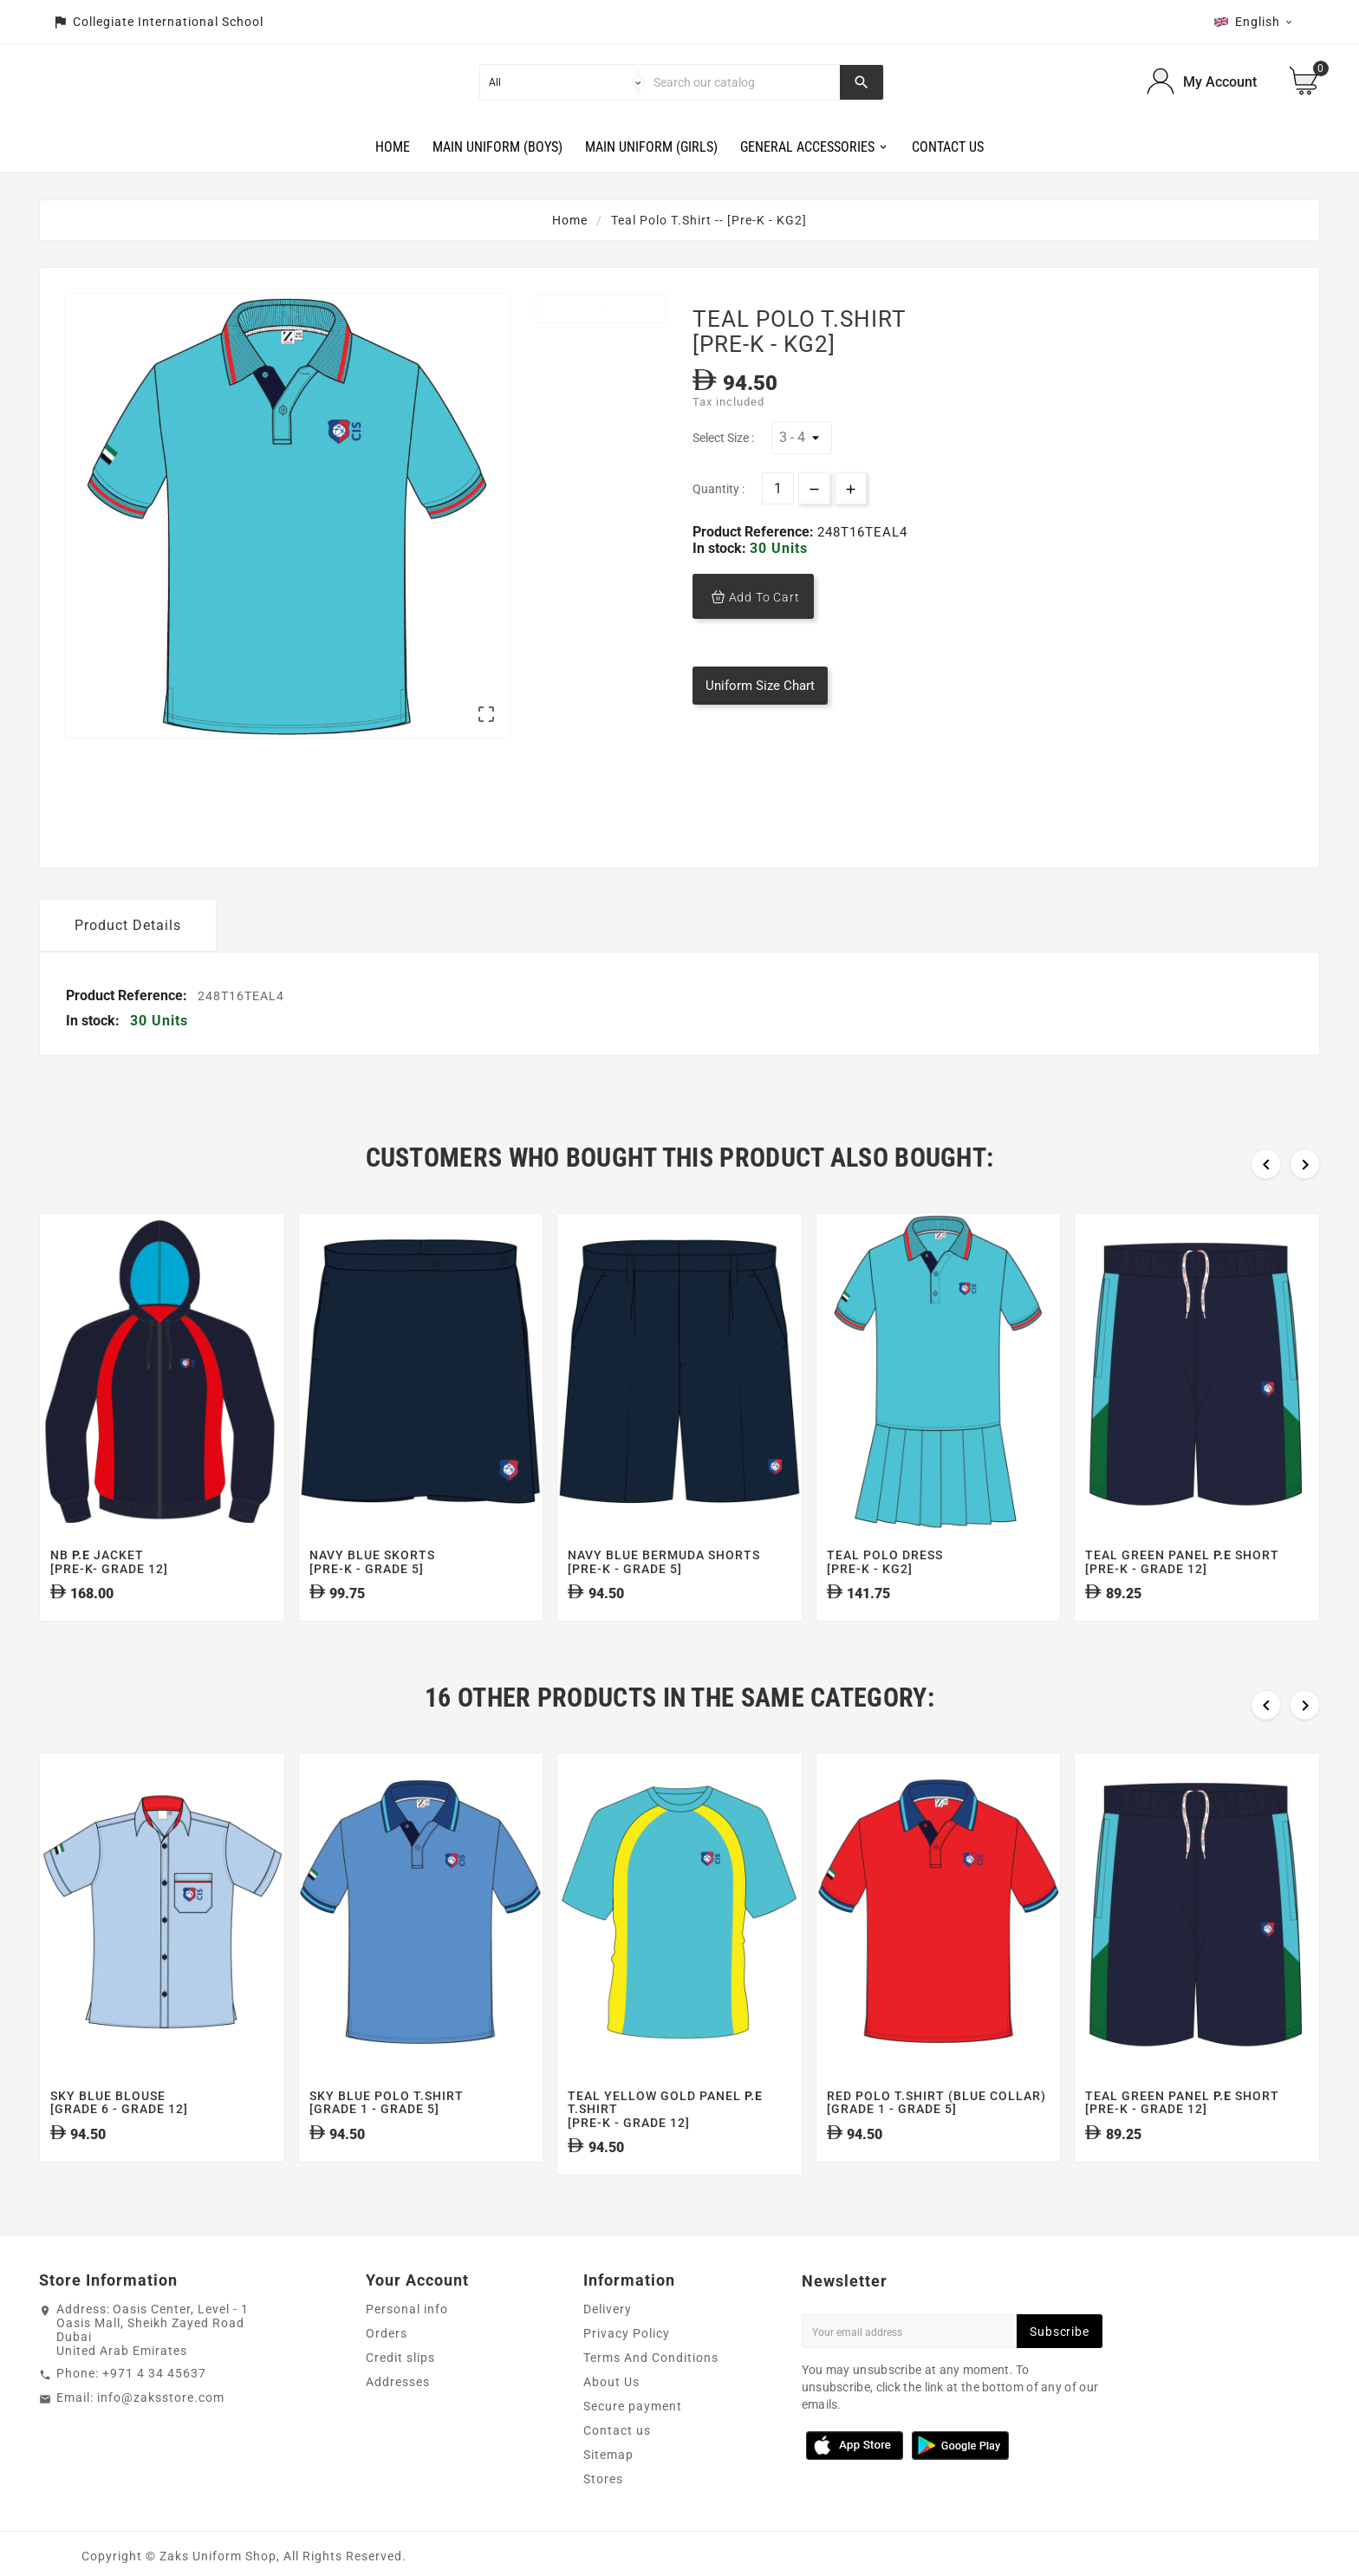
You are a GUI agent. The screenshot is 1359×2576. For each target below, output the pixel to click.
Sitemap (608, 2488)
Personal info (407, 2343)
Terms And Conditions (651, 2391)
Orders (386, 2367)
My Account (1220, 98)
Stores (603, 2513)
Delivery (607, 2343)
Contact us (617, 2464)
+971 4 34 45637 (154, 2407)
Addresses (398, 2416)
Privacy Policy (626, 2367)
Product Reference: (755, 564)
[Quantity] (778, 522)
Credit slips (400, 2391)
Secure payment (632, 2440)
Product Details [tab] (128, 958)
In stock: (721, 581)
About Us (611, 2416)
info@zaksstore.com (160, 2431)
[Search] (743, 98)
